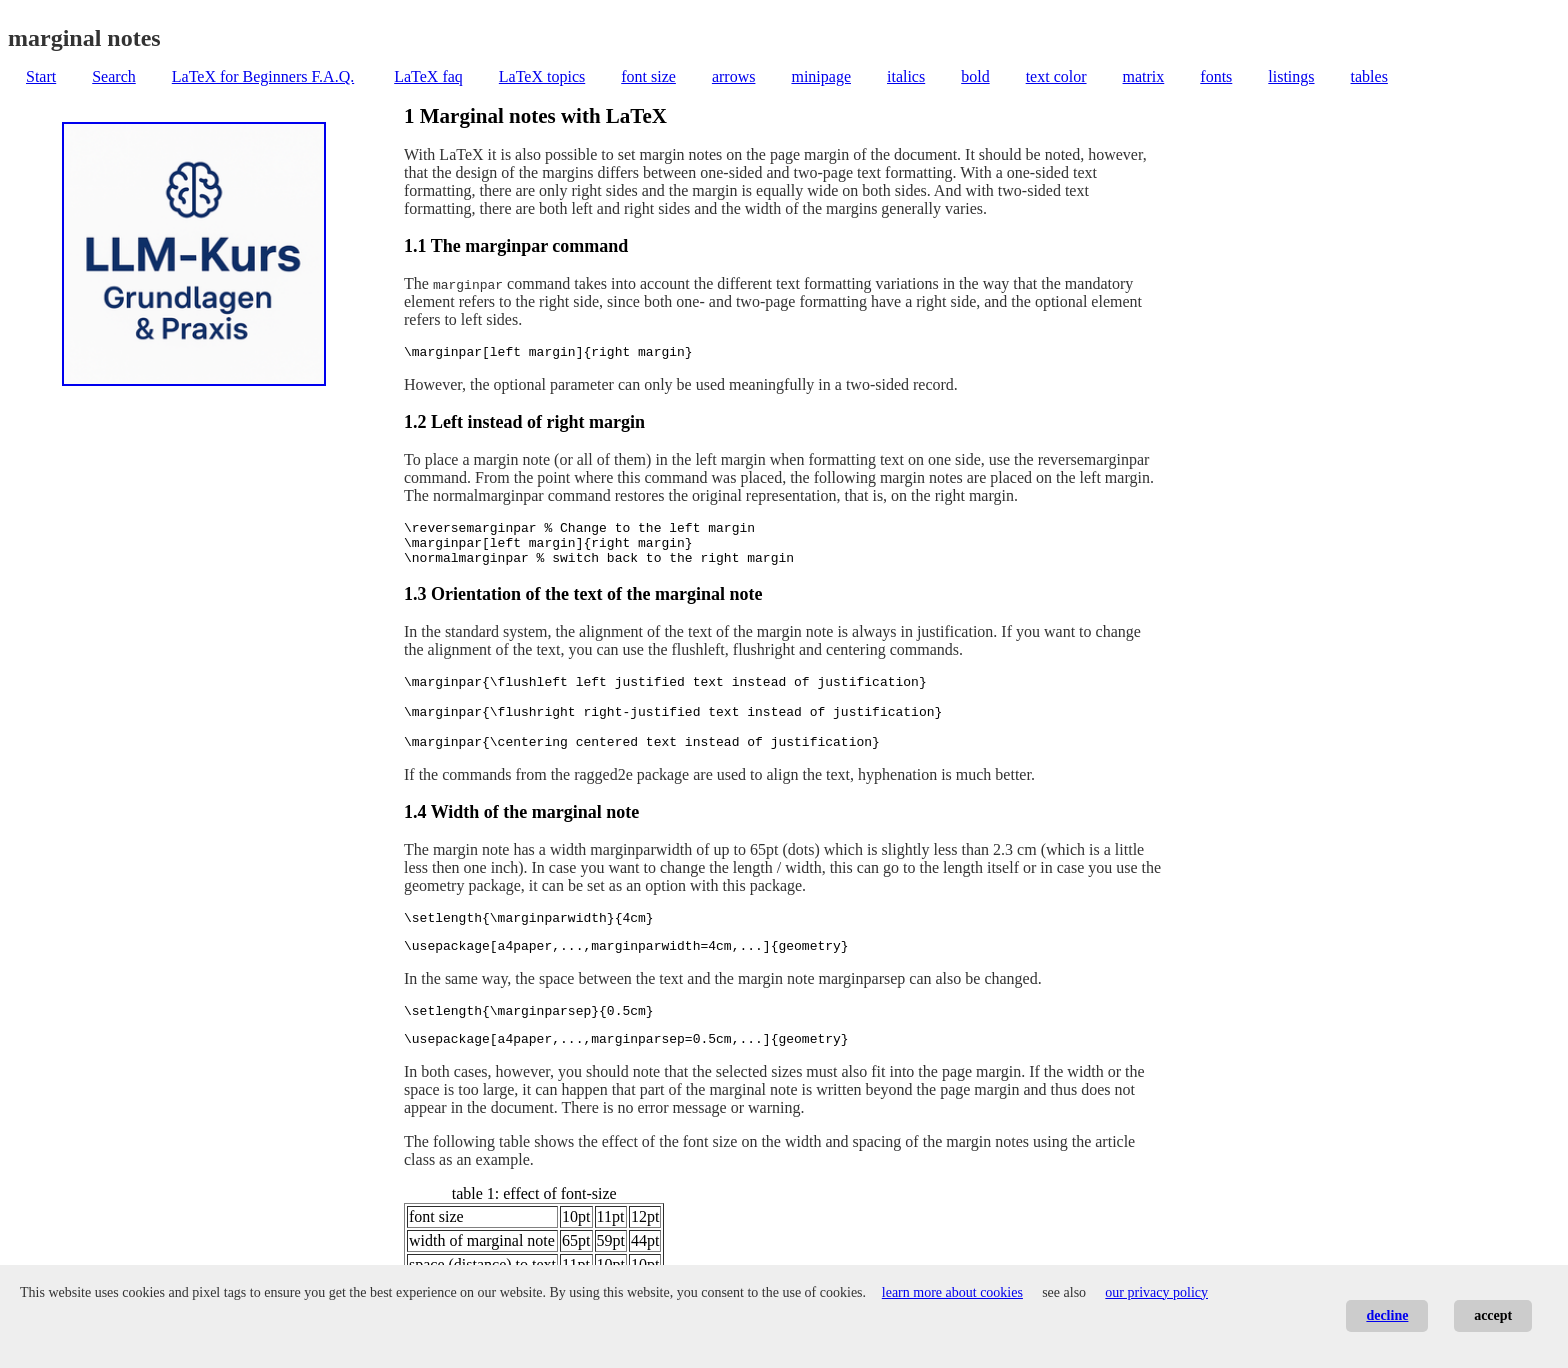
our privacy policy (1156, 1292)
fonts (1216, 76)
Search (114, 76)
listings (1291, 76)
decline (1387, 1315)
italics (906, 76)
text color (1056, 76)
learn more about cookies (952, 1292)
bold (975, 76)
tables (1369, 76)
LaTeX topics (542, 76)
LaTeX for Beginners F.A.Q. (263, 76)
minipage (821, 76)
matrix (1144, 76)
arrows (734, 76)
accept (1493, 1315)
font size (648, 76)
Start (41, 76)
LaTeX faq (428, 76)
